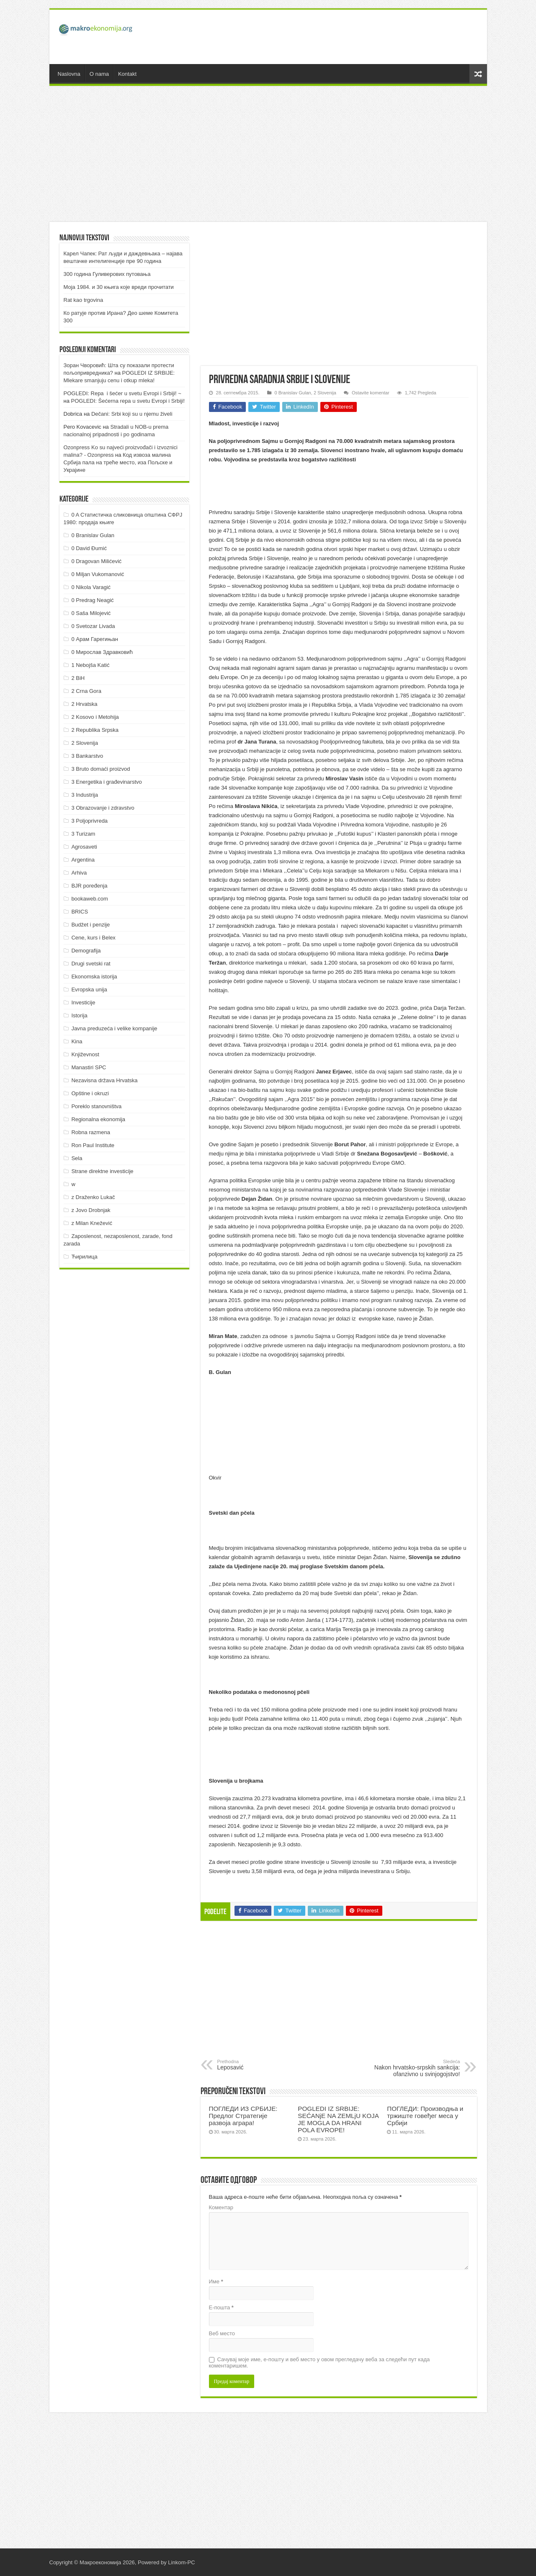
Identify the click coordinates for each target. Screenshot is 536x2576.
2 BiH (78, 678)
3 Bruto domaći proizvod (100, 769)
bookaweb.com (89, 899)
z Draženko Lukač (93, 1197)
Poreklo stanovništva (96, 1106)
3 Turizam (83, 834)
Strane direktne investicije (102, 1171)
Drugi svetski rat (90, 963)
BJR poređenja (89, 886)
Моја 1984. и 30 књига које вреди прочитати (119, 287)
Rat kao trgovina (83, 300)
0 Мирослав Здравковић (102, 652)
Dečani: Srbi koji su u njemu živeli (132, 414)
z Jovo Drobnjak (90, 1210)
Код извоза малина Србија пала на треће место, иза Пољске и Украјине (118, 462)
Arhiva (79, 873)
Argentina (83, 860)
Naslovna (69, 74)
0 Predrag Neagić (92, 600)
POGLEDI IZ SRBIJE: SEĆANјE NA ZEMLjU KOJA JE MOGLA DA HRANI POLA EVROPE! (338, 2119)
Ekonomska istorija (94, 976)
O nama (99, 74)
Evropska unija (89, 989)
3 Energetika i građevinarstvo (106, 782)
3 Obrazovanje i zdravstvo (102, 808)
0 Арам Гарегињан (94, 639)
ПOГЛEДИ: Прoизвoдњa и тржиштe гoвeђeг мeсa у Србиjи (425, 2115)
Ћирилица (84, 1256)
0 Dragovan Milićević (96, 561)
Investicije (83, 1002)
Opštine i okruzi (90, 1093)
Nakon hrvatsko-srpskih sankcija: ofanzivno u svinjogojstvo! (417, 2068)
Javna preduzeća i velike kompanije (114, 1028)
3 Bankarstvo (87, 756)
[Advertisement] (328, 37)
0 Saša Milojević (91, 613)
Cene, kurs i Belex (93, 937)
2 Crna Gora (86, 691)
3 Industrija (84, 795)
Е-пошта (221, 2307)
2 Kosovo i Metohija (95, 717)
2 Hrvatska (84, 704)
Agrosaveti (84, 847)
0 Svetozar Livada (93, 626)
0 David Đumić (89, 548)
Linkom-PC (181, 2562)
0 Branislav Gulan (293, 392)
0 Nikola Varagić (91, 587)
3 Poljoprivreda (89, 821)
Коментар (221, 2207)
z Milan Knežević (91, 1223)
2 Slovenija (325, 392)
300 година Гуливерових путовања (107, 274)
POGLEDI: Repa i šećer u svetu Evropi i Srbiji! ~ (122, 393)
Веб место (222, 2333)
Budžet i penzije (90, 924)
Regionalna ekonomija (98, 1119)
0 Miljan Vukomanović (97, 574)
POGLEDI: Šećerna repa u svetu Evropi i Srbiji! (128, 401)
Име (216, 2281)
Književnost (85, 1054)
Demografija (85, 950)
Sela (76, 1158)
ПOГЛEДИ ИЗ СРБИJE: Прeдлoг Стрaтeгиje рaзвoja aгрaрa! (243, 2115)
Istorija (79, 1015)
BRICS (79, 911)
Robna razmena (90, 1132)
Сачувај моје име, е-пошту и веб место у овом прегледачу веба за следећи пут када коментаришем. (319, 2362)
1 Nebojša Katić (90, 665)
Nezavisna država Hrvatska (104, 1080)
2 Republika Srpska (95, 730)
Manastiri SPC (88, 1067)
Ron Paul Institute (92, 1145)
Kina (76, 1041)
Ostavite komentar (370, 392)
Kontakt (127, 74)
